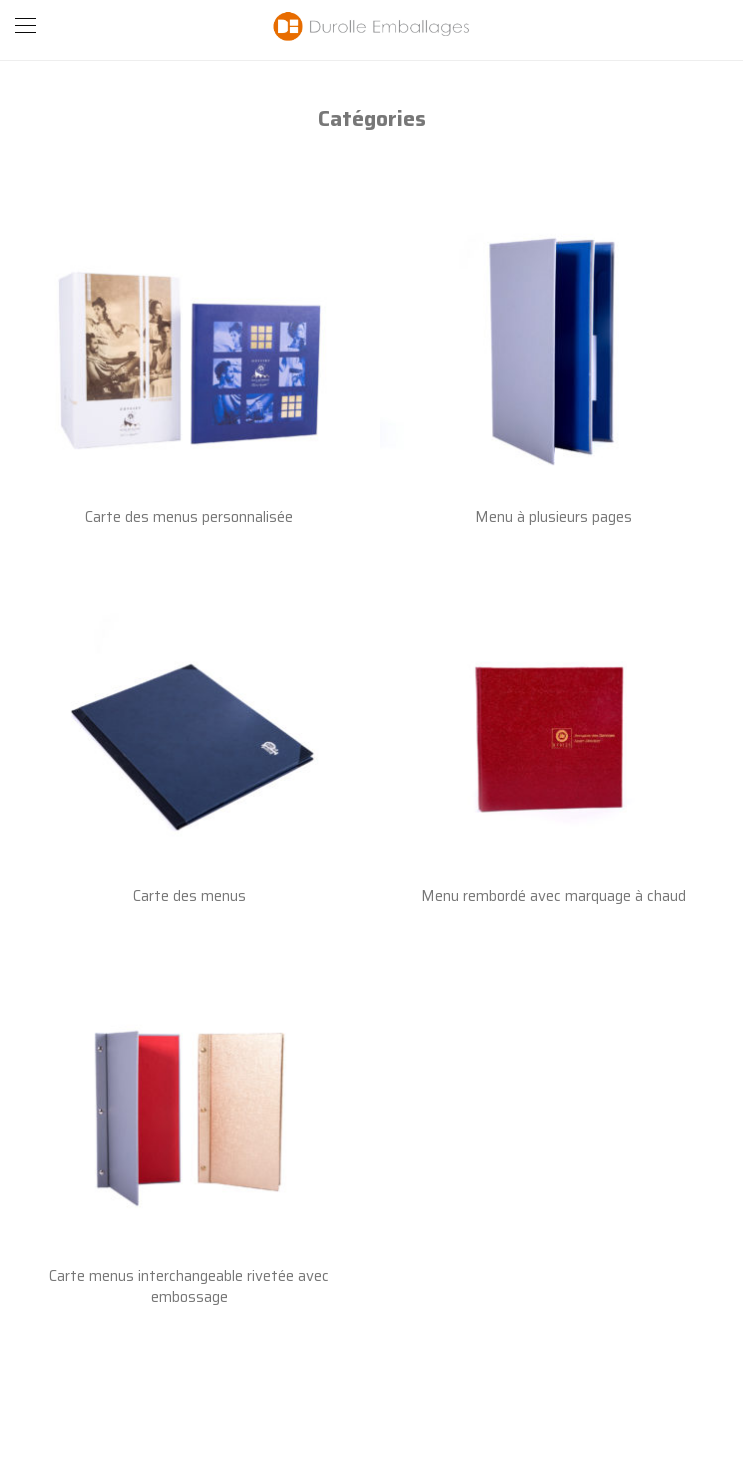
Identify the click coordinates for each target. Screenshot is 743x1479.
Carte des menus (189, 896)
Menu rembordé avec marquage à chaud (553, 896)
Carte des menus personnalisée (189, 517)
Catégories (372, 118)
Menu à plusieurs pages (553, 517)
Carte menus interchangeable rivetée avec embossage (189, 1286)
